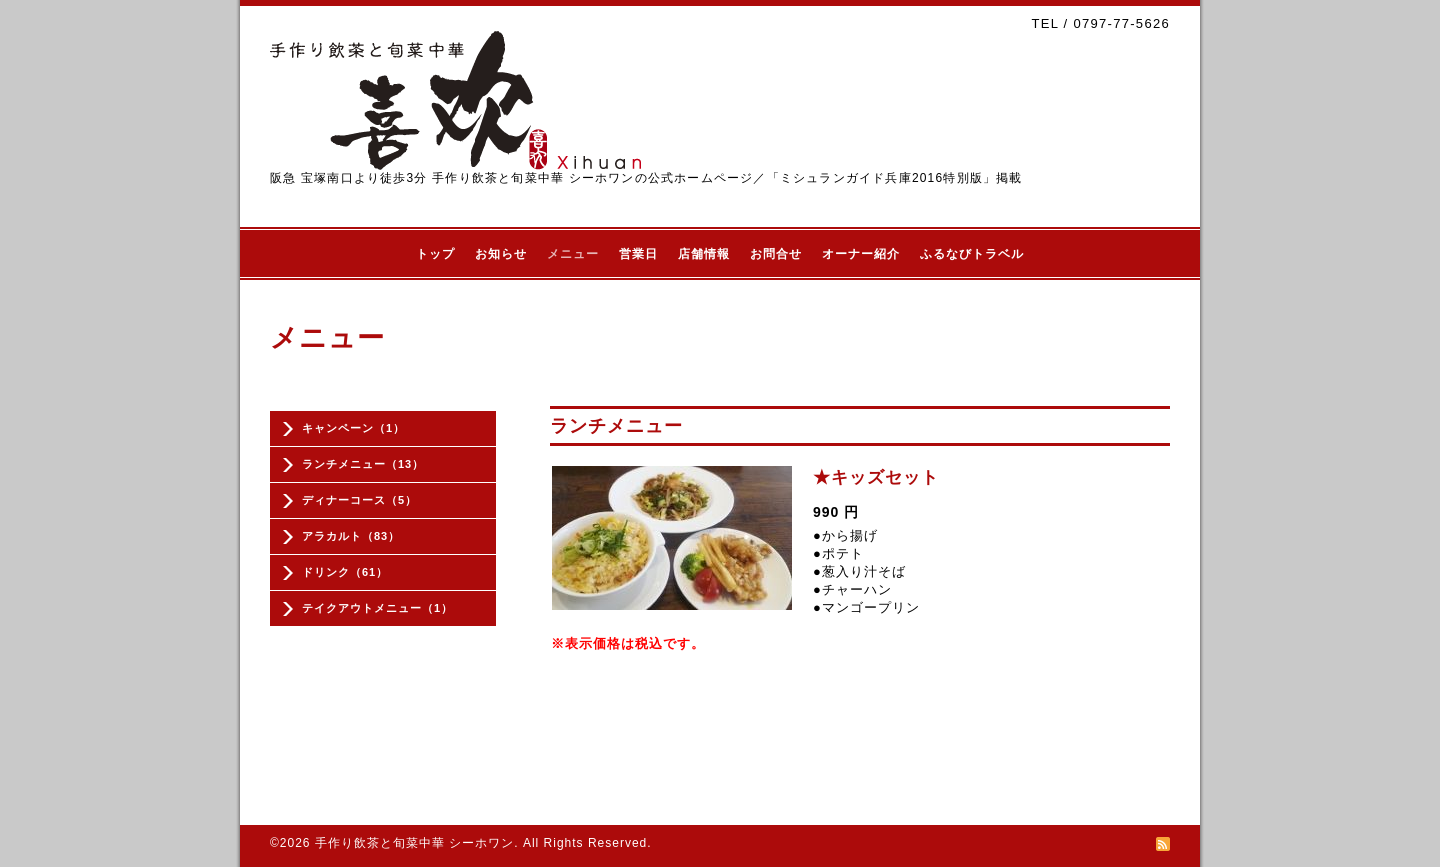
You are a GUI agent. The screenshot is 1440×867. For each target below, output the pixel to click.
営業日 (638, 254)
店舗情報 (704, 254)
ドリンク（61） (345, 572)
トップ (435, 254)
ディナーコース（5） (359, 500)
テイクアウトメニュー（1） (377, 608)
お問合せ (776, 254)
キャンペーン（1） (353, 428)
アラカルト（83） (351, 536)
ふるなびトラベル (972, 254)
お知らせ (501, 254)
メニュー (573, 254)
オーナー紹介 (861, 254)
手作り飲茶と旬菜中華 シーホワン (414, 843)
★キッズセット (876, 477)
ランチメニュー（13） (363, 464)
